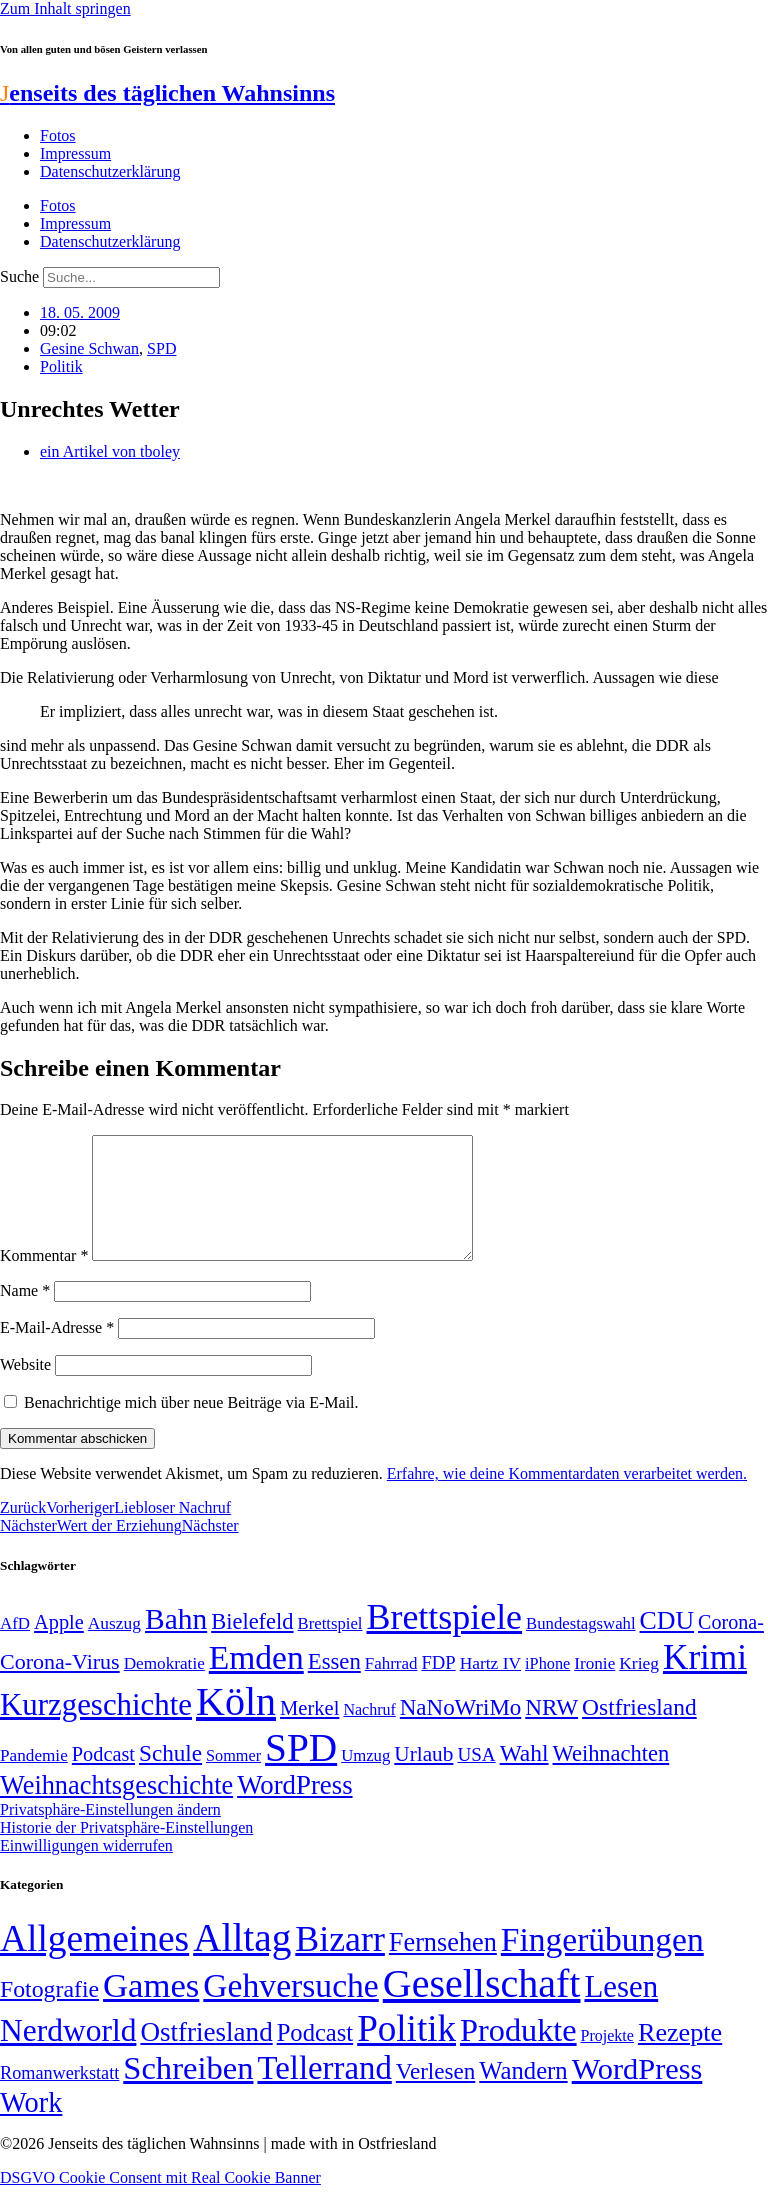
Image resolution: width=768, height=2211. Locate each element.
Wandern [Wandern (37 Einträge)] (523, 2094)
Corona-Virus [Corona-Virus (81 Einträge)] (60, 1685)
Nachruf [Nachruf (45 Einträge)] (369, 1733)
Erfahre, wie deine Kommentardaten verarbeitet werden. (567, 1497)
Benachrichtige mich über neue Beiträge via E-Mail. (191, 1426)
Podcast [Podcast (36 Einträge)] (315, 2056)
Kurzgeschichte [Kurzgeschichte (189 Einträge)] (96, 1728)
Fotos (58, 135)
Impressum (75, 153)
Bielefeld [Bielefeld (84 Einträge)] (252, 1645)
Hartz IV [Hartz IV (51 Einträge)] (490, 1687)
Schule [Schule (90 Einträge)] (170, 1777)
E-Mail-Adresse (57, 1351)
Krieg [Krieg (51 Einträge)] (639, 1687)
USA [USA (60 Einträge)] (476, 1778)
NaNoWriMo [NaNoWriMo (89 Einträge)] (460, 1731)
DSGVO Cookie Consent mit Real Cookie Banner (160, 2201)
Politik (61, 366)
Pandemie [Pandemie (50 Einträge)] (34, 1779)
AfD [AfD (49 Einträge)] (15, 1647)
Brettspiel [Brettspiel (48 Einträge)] (330, 1647)
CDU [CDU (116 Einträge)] (667, 1644)
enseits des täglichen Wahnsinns (167, 93)
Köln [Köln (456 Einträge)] (236, 1725)
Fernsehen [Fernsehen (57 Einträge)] (443, 1966)
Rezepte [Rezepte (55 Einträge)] (680, 2056)
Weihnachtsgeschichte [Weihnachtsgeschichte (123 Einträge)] (116, 1809)
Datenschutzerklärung (110, 171)
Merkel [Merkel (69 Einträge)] (309, 1732)
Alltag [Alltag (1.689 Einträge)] (242, 1961)
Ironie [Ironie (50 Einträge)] (594, 1687)
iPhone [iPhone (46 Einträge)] (547, 1688)
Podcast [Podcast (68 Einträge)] (103, 1778)
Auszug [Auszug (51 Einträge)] (114, 1647)
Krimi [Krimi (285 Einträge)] (705, 1681)
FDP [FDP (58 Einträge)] (438, 1686)
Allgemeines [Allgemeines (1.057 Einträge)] (94, 1962)
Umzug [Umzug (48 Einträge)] (365, 1779)
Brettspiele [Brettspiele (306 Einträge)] (445, 1641)
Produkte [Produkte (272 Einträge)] (518, 2054)
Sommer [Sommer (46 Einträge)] (233, 1780)
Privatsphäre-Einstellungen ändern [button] (110, 1833)
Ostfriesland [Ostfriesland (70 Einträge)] (206, 2056)
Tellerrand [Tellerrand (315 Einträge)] (324, 2092)
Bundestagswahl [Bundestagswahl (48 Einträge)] (580, 1647)
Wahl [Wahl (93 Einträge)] (524, 1777)
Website (25, 1388)
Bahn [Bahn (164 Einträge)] (176, 1643)
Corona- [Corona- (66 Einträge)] (731, 1646)
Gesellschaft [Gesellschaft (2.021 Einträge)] (482, 2007)
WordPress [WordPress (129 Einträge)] (294, 1809)
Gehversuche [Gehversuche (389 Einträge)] (290, 2009)
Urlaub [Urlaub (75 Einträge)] (423, 1778)
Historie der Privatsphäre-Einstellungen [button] (126, 1851)
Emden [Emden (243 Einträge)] (256, 1681)
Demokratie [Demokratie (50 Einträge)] (164, 1687)
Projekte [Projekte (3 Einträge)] (607, 2059)
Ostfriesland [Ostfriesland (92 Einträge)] (639, 1731)
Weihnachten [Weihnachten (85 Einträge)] (611, 1777)
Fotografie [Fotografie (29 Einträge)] (49, 2013)
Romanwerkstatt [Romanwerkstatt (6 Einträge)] (59, 2097)
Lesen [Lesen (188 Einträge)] (621, 2010)
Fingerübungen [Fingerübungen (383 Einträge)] (602, 1963)
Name (25, 1314)
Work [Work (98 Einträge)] (31, 2126)
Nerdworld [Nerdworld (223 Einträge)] (68, 2054)
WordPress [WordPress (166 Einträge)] (637, 2093)
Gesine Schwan (89, 348)
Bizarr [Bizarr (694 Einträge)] (340, 1963)
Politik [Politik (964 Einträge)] (406, 2052)
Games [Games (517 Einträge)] (151, 2009)
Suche (19, 276)
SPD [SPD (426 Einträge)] (301, 1771)
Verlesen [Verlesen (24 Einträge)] (435, 2095)
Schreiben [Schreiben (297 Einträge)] (188, 2092)
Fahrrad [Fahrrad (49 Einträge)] (391, 1687)
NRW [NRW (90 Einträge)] (551, 1731)
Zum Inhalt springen (65, 8)
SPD (161, 348)
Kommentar (44, 1279)
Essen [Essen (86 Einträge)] (334, 1685)
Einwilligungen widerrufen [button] (86, 1869)
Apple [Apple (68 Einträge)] (59, 1646)
